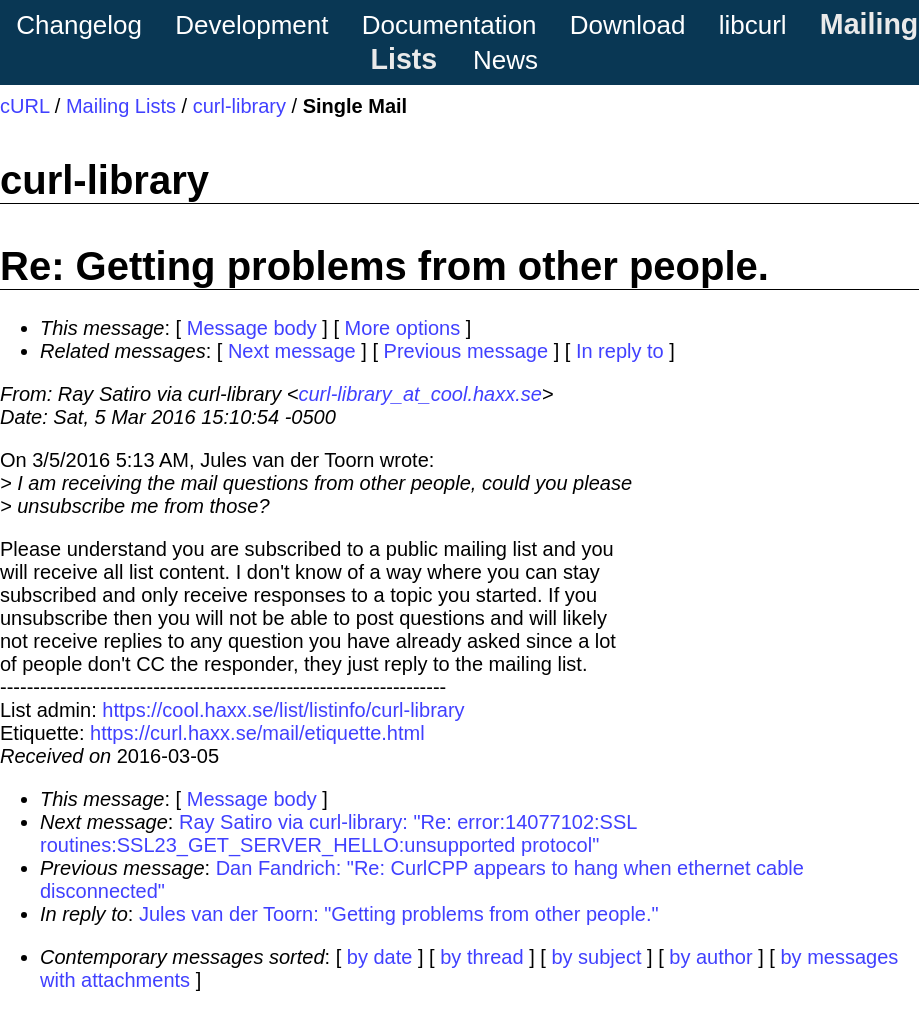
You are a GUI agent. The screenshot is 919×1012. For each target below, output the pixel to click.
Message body (252, 328)
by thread (481, 957)
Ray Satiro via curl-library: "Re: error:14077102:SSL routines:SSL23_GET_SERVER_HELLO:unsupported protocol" (338, 833)
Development (251, 25)
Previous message (466, 351)
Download (628, 25)
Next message (292, 351)
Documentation (449, 25)
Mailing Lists (121, 106)
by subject (596, 957)
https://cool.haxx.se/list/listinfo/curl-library (283, 710)
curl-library (239, 106)
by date (380, 957)
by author (710, 957)
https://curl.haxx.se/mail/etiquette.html (257, 733)
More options (403, 328)
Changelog (79, 25)
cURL (24, 106)
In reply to (620, 351)
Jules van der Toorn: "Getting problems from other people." (399, 914)
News (505, 60)
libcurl (753, 25)
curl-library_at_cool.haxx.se (419, 394)
